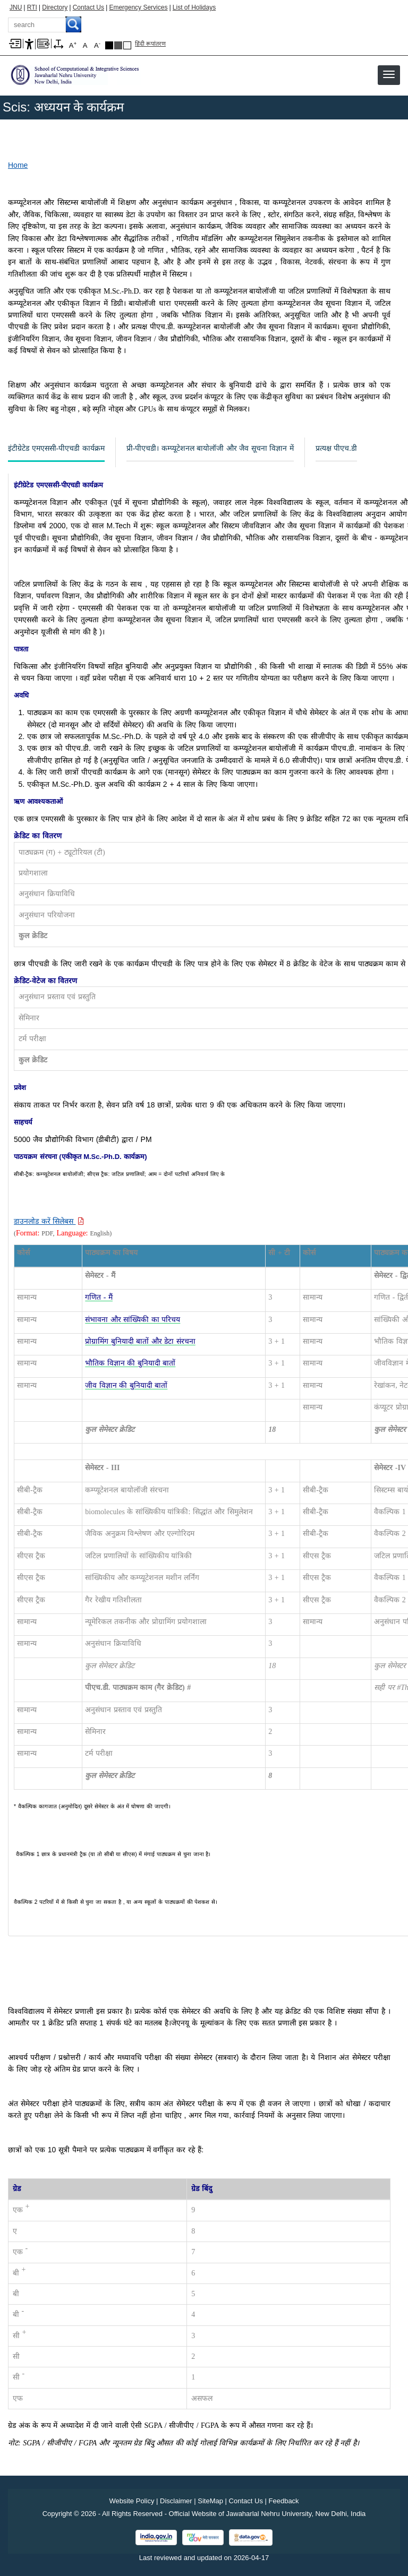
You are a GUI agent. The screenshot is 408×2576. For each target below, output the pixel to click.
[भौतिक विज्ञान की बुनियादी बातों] (130, 1363)
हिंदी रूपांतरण (150, 43)
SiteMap (210, 2501)
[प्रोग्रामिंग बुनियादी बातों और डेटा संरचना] (140, 1341)
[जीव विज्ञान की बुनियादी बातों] (126, 1385)
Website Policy (131, 2501)
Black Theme (109, 45)
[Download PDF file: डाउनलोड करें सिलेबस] (49, 1221)
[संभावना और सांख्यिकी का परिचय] (132, 1320)
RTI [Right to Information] (32, 7)
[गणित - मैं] (99, 1297)
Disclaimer (176, 2501)
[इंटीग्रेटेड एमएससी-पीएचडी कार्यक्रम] (56, 449)
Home (18, 165)
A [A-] (97, 44)
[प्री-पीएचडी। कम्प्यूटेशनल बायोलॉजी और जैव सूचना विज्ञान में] (210, 449)
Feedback (284, 2501)
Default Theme (127, 45)
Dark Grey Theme (118, 45)
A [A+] (72, 44)
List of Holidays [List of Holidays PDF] (194, 7)
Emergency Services (138, 7)
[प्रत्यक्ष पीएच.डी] (336, 449)
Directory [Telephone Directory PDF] (54, 7)
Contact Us (88, 7)
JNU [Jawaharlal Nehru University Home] (16, 7)
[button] (389, 74)
